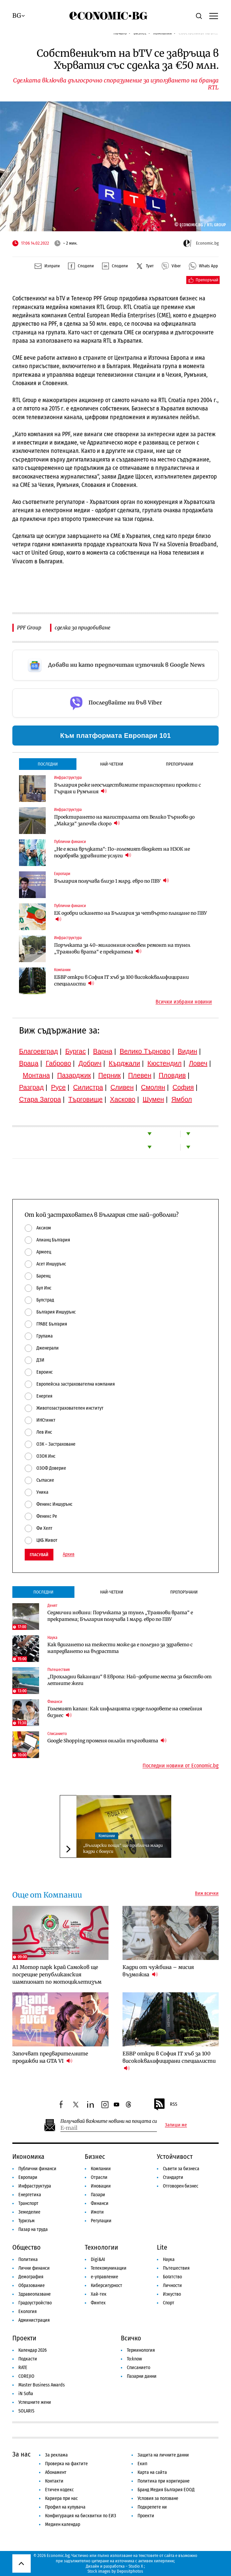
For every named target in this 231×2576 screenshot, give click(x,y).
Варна (102, 1051)
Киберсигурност (106, 2285)
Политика (28, 2259)
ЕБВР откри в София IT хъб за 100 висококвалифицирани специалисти (121, 980)
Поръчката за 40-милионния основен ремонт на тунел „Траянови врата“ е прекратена (122, 948)
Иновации (101, 2186)
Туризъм (26, 2221)
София (183, 1087)
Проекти (24, 2338)
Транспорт (28, 2203)
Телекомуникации (109, 2268)
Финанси (99, 2203)
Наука (169, 2259)
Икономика (28, 2156)
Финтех (98, 2303)
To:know (134, 2359)
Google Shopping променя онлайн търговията (107, 1740)
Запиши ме (176, 2125)
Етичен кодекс (59, 2490)
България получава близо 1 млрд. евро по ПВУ (111, 881)
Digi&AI (98, 2259)
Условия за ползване (158, 2498)
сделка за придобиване (82, 627)
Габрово (58, 1063)
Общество (26, 2247)
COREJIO (26, 2376)
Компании (106, 1835)
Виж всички (207, 1893)
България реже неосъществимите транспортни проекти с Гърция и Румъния (127, 788)
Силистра (88, 1087)
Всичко (131, 2338)
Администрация (34, 2320)
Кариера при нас (61, 2498)
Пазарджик (74, 1075)
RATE (22, 2367)
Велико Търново (145, 1051)
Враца (28, 1063)
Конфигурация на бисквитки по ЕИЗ (80, 2516)
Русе (58, 1087)
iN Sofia (25, 2393)
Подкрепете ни (152, 2507)
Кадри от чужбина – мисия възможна (158, 1971)
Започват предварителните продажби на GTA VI (50, 2057)
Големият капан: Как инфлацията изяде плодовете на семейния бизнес (124, 1712)
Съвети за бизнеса (181, 2169)
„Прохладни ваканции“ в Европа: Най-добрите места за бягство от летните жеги (129, 1680)
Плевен (140, 1075)
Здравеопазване (34, 2294)
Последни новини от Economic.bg (181, 1765)
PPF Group (29, 627)
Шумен (153, 1099)
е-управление (104, 2277)
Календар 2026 (32, 2350)
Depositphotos (130, 2571)
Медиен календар (62, 2524)
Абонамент (55, 2472)
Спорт (168, 2303)
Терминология (141, 2350)
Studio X (136, 2566)
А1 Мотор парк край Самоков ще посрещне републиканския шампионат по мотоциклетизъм (56, 1974)
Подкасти (27, 2359)
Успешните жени (34, 2402)
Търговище (85, 1099)
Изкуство (172, 2294)
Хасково (122, 1099)
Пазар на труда (33, 2229)
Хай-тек (98, 2294)
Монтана (36, 1075)
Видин (187, 1051)
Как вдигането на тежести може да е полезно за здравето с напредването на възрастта (120, 1648)
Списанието (138, 2367)
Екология (27, 2311)
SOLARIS (26, 2411)
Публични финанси (37, 2169)
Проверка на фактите (66, 2464)
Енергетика (29, 2195)
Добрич (89, 1063)
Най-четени (111, 764)
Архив (68, 1554)
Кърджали (124, 1063)
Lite (162, 2247)
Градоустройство (35, 2303)
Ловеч (198, 1063)
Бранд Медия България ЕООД (166, 2490)
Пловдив (172, 1075)
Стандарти (173, 2177)
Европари (27, 2177)
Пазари (98, 2195)
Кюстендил (165, 1063)
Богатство (172, 2277)
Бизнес (95, 2156)
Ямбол (181, 1099)
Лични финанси (34, 2268)
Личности (172, 2285)
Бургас (75, 1051)
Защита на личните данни (163, 2455)
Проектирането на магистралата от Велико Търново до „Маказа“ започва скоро (124, 820)
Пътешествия (176, 2268)
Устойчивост (175, 2156)
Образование (31, 2285)
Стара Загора (40, 1099)
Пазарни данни (142, 2376)
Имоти (97, 2212)
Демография (30, 2277)
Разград (31, 1087)
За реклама (56, 2455)
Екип (142, 2464)
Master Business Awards (41, 2385)
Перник (109, 1075)
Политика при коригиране (164, 2481)
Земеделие (29, 2212)
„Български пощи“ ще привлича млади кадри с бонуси (123, 1848)
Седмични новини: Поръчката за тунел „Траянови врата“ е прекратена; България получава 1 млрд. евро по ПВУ (120, 1616)
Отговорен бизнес (180, 2186)
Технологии (101, 2247)
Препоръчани (179, 764)
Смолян (153, 1087)
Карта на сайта (152, 2472)
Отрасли (99, 2177)
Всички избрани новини (184, 1002)
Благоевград (38, 1051)
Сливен (122, 1087)
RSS (165, 2104)
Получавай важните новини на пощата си (108, 2121)
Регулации (101, 2221)
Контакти (54, 2481)
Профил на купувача (65, 2507)
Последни (48, 764)
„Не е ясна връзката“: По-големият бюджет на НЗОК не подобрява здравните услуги (122, 852)
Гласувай (39, 1554)
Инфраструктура (34, 2186)
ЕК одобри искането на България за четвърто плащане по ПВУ (130, 916)
